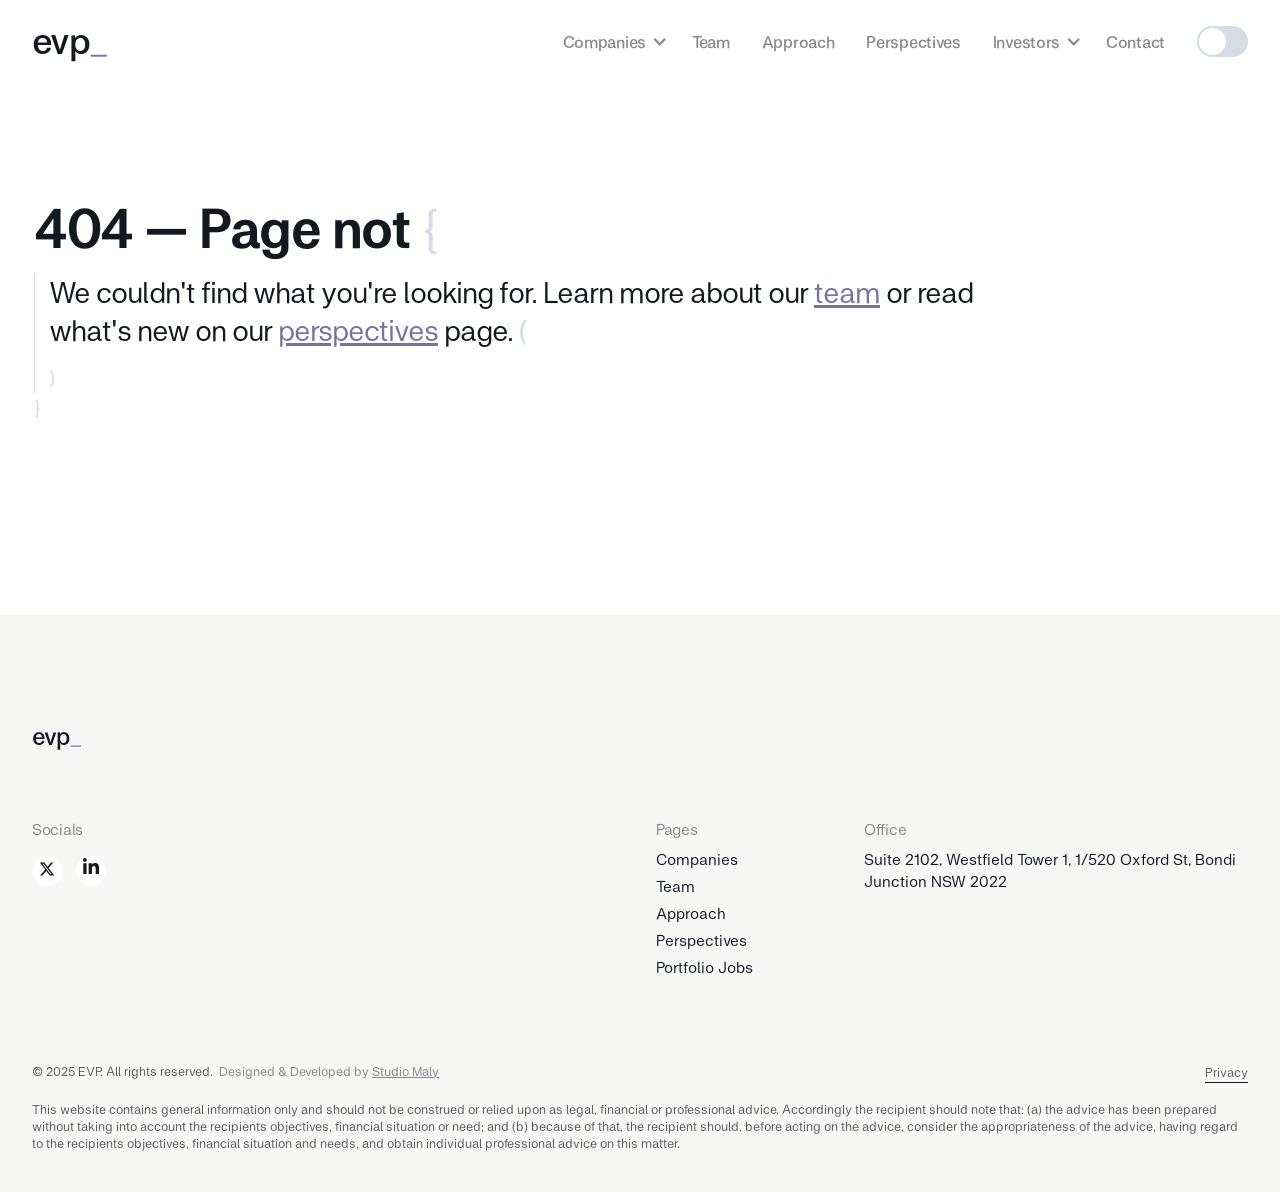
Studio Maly (405, 1071)
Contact (1135, 41)
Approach (798, 41)
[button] (611, 41)
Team (711, 41)
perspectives (358, 329)
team (847, 291)
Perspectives (913, 41)
